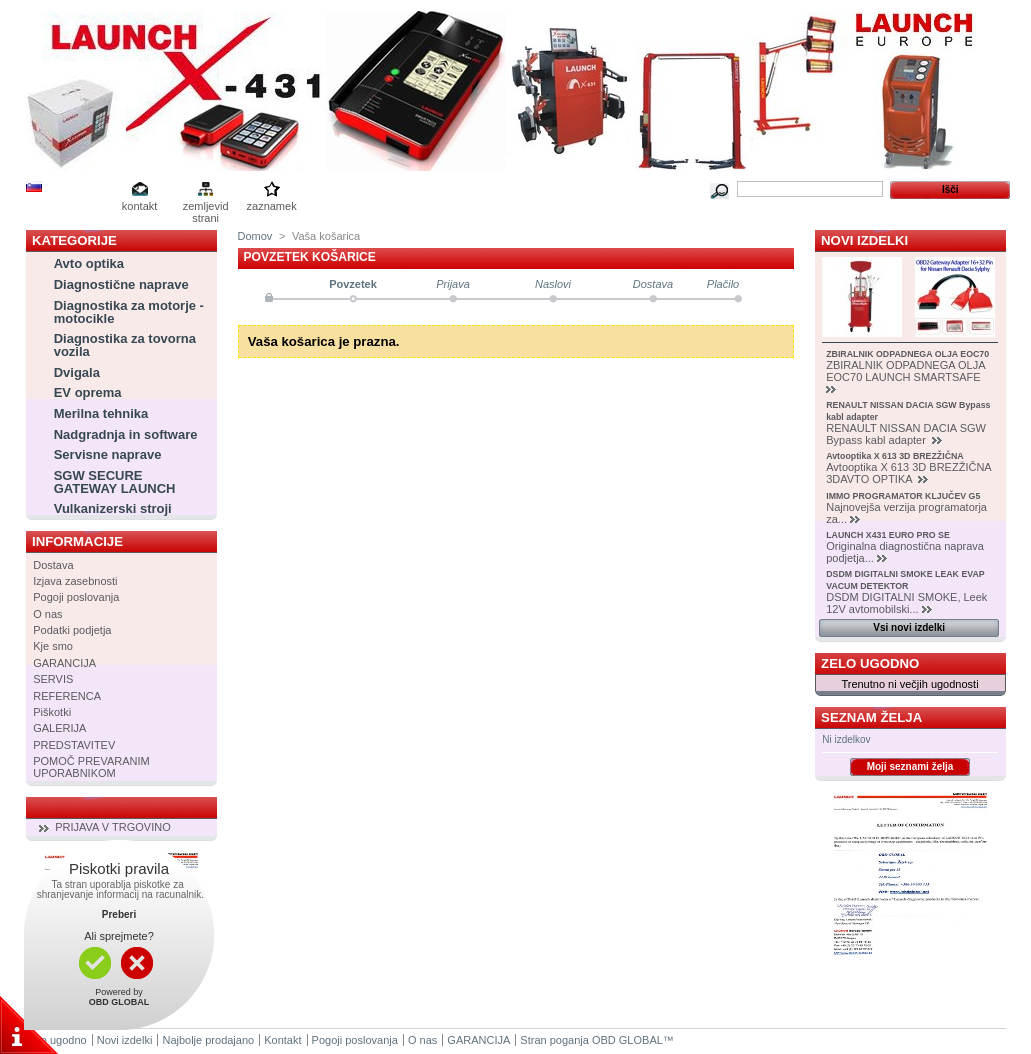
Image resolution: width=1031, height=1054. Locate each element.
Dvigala (77, 372)
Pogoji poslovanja (76, 597)
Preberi (119, 914)
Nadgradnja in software (126, 434)
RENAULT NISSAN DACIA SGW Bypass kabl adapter (906, 434)
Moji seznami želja (910, 766)
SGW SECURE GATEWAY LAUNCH (115, 482)
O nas (47, 614)
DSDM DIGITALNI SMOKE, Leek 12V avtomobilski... (906, 603)
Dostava (53, 565)
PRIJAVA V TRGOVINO (113, 827)
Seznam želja (871, 717)
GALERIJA (59, 728)
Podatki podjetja (72, 630)
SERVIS (53, 679)
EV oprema (88, 392)
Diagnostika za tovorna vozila (125, 345)
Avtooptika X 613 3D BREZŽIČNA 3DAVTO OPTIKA (908, 473)
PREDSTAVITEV (74, 745)
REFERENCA (67, 696)
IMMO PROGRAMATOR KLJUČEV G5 (903, 496)
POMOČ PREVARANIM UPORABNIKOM (91, 767)
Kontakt (282, 1040)
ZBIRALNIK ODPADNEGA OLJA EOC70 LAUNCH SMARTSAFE (905, 371)
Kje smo (53, 646)
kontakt (139, 206)
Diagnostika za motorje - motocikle (129, 312)
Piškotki (52, 712)
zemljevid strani (206, 207)
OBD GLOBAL (627, 1040)
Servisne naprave (108, 454)
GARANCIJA (64, 663)
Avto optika (89, 263)
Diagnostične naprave (121, 284)
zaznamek (272, 206)
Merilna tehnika (101, 413)
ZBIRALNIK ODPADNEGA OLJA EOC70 (907, 354)
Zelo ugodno (870, 663)
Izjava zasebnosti (75, 581)
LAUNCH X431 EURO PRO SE (888, 535)
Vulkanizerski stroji (113, 508)
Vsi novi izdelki (909, 627)
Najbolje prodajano (208, 1040)
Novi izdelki (864, 240)
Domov (255, 236)
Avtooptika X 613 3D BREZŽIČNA (895, 456)
